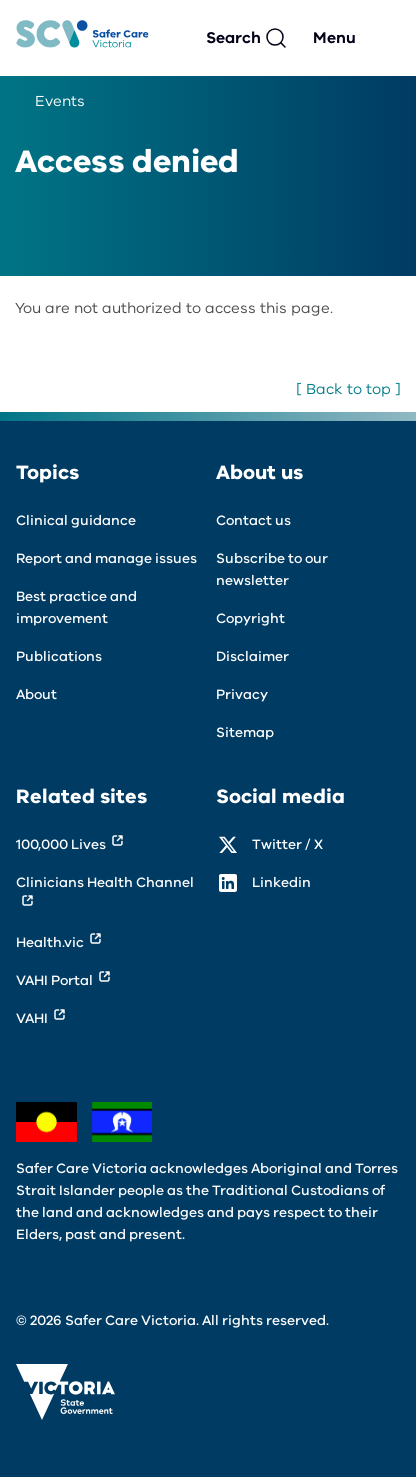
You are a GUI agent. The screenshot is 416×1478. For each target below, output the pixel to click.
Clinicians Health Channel (105, 882)
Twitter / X (287, 844)
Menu (334, 38)
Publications (59, 656)
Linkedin (281, 882)
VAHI (32, 1018)
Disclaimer (252, 656)
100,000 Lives (61, 844)
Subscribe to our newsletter (272, 569)
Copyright (250, 618)
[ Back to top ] (348, 389)
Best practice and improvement (76, 607)
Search (233, 38)
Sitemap (245, 732)
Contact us (253, 520)
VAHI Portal (54, 980)
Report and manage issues (106, 558)
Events (60, 101)
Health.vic (50, 942)
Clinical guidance (76, 520)
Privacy (242, 694)
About (36, 694)
